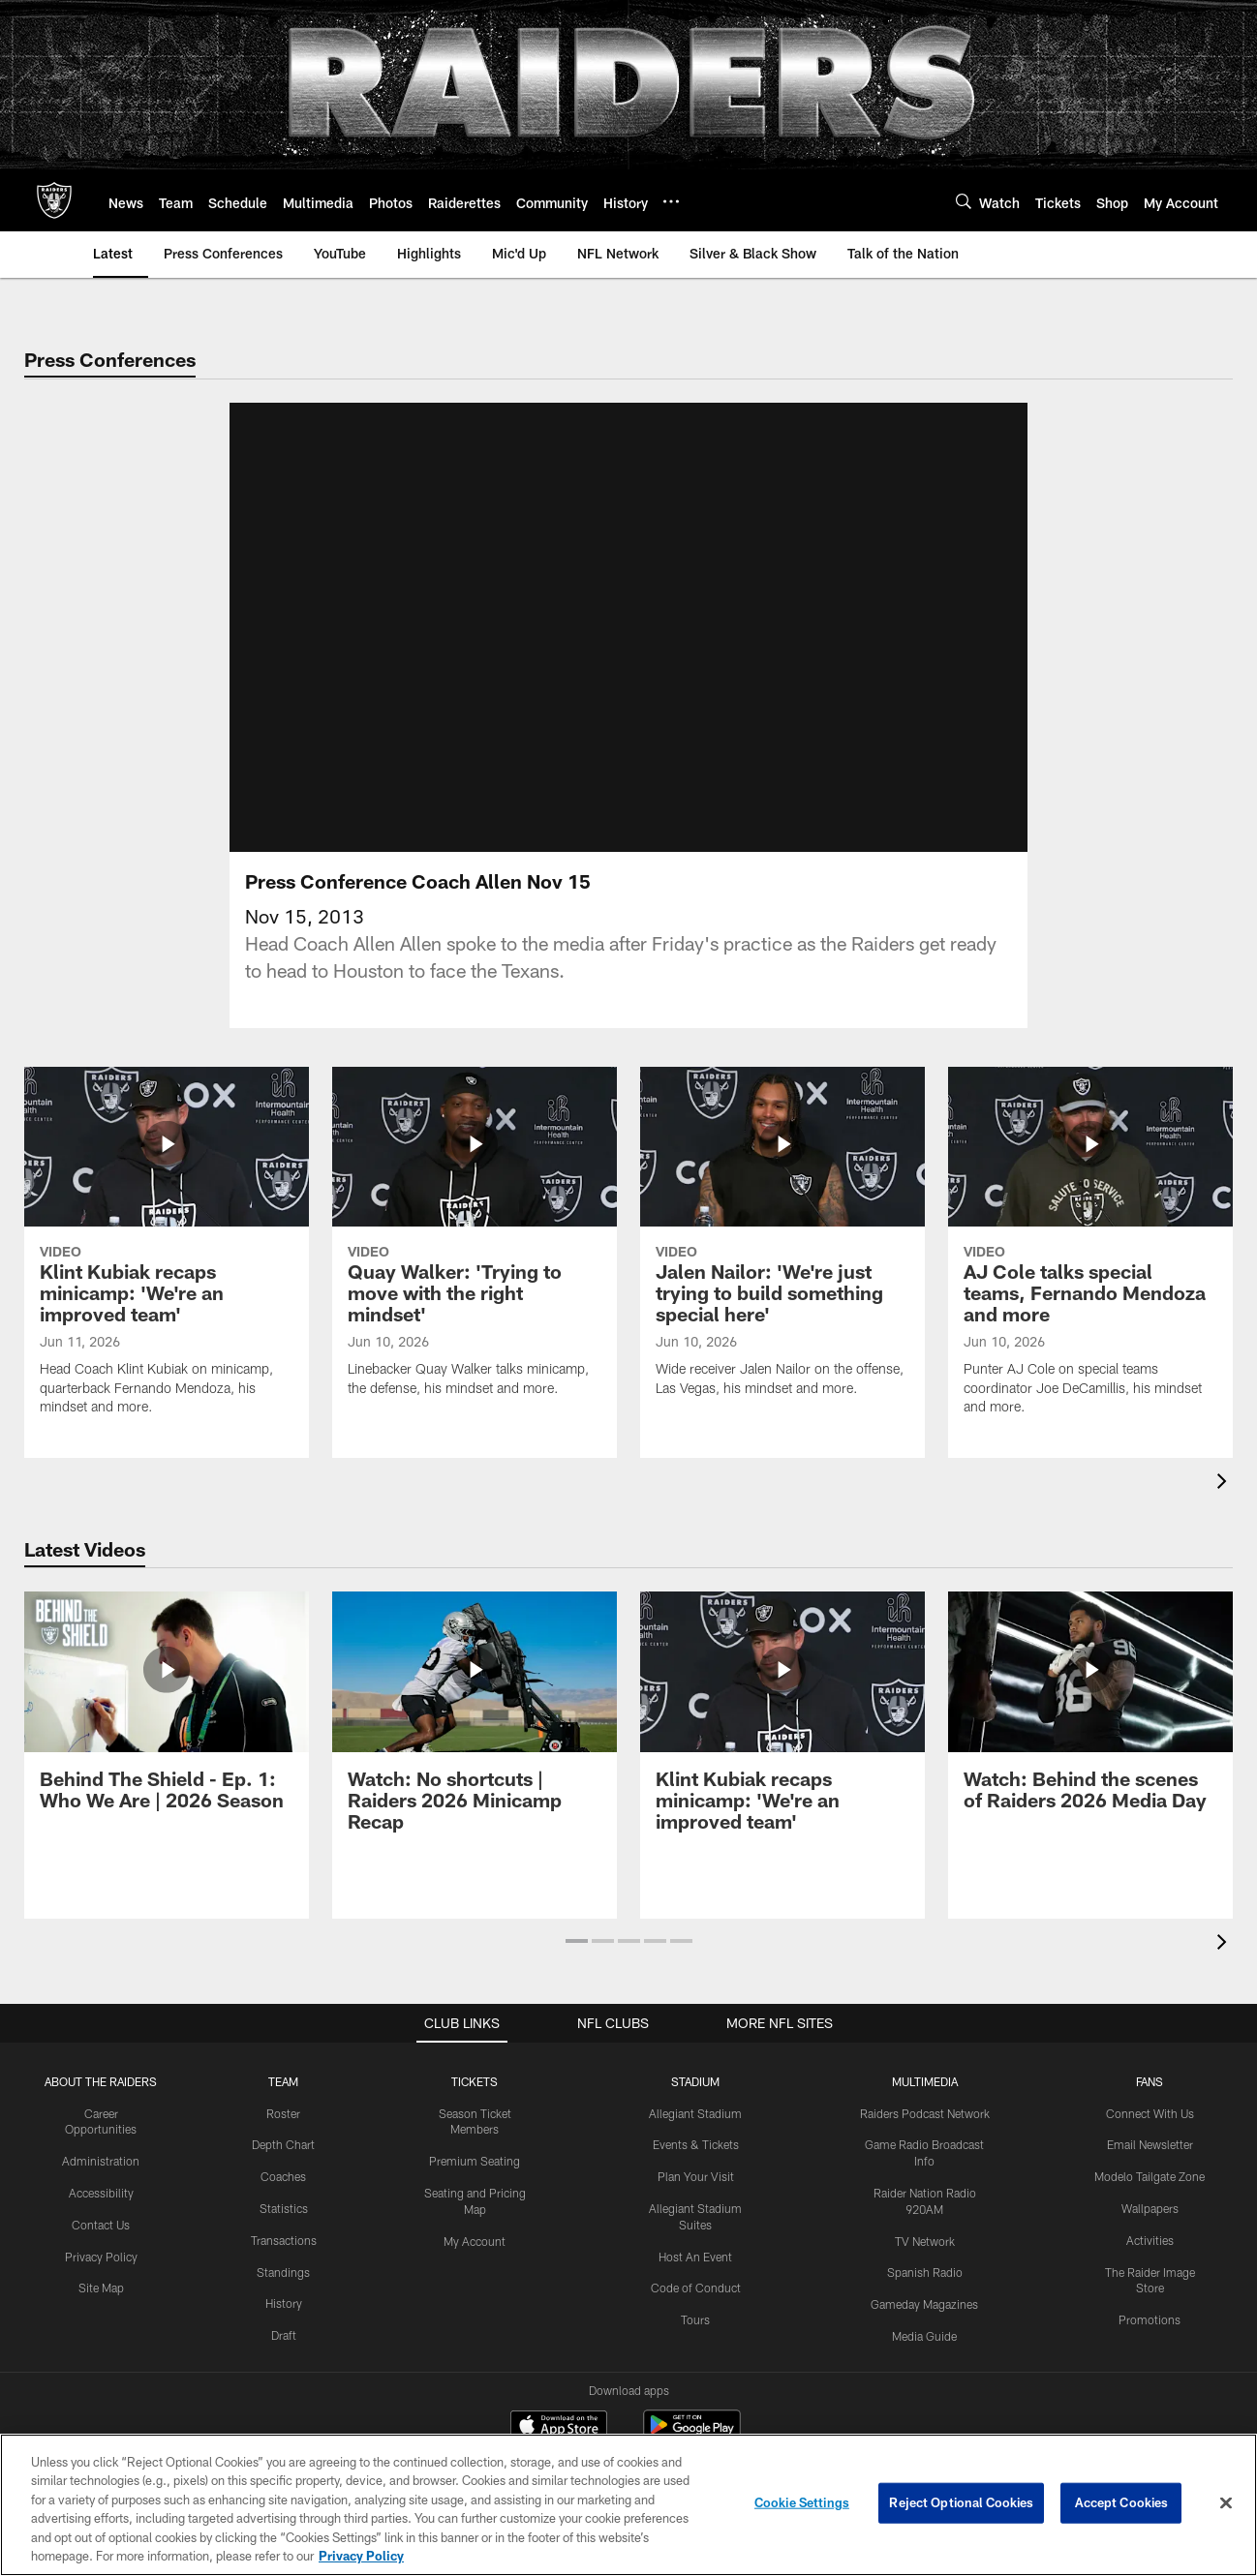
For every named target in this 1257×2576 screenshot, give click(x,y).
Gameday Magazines (924, 2327)
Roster (283, 2136)
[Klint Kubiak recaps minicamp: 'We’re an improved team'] (166, 1276)
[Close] (1226, 2503)
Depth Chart (283, 2167)
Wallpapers (1150, 2231)
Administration (100, 2184)
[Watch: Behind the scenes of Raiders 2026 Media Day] (1090, 1735)
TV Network (925, 2264)
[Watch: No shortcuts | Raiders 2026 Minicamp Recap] (474, 1746)
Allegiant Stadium (695, 2136)
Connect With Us (1150, 2136)
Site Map (101, 2311)
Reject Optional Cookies (961, 2502)
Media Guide (924, 2359)
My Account (475, 2264)
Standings (283, 2295)
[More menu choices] (671, 201)
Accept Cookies (1122, 2502)
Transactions (284, 2263)
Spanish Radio (925, 2295)
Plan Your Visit (696, 2199)
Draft (283, 2358)
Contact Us (101, 2248)
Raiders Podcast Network (925, 2136)
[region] (628, 2505)
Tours (695, 2342)
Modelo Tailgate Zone (1149, 2199)
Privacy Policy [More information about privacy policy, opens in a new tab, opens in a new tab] (361, 2555)
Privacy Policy (101, 2280)
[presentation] (1225, 1507)
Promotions (1149, 2342)
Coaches (283, 2199)
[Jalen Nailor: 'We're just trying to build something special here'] (782, 1267)
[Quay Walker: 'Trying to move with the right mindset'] (474, 1267)
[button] (577, 1964)
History (283, 2326)
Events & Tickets (696, 2167)
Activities (1150, 2263)
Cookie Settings (801, 2502)
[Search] (963, 201)
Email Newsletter (1150, 2167)
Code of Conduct (696, 2311)
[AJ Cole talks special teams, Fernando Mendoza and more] (1090, 1276)
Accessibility (101, 2216)
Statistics (284, 2231)
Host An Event (695, 2280)
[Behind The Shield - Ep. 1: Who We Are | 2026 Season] (166, 1735)
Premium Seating (474, 2184)
